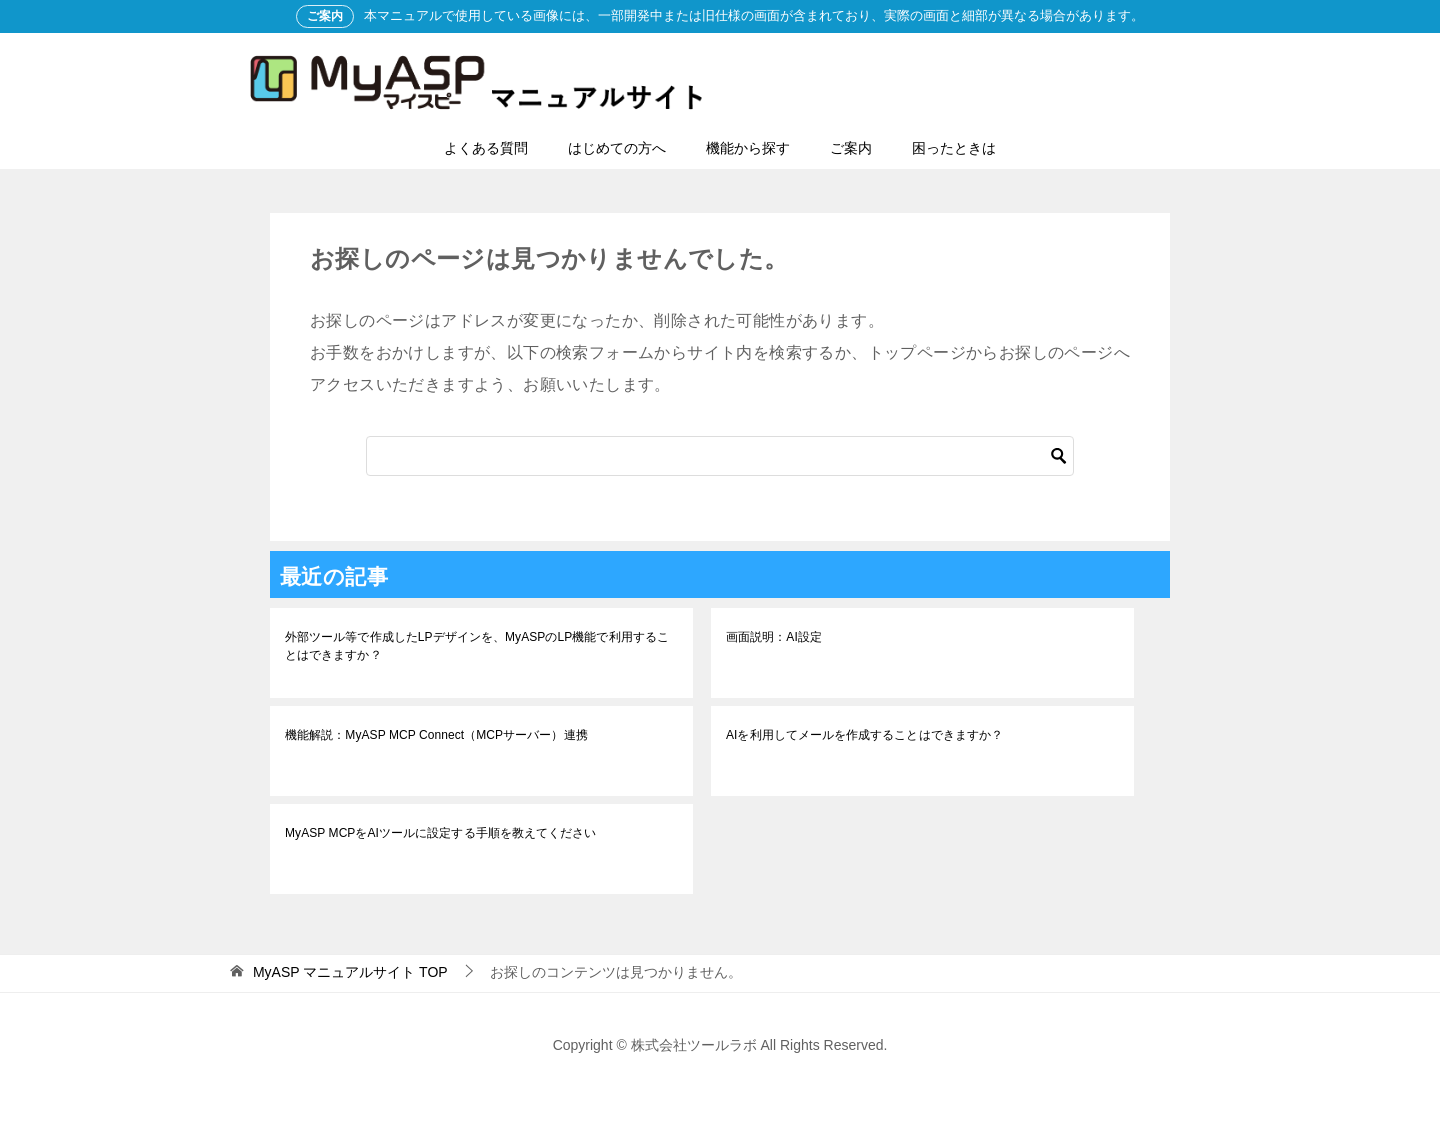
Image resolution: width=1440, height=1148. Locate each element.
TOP (350, 972)
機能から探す (748, 148)
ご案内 (851, 148)
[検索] (720, 456)
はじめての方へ (617, 148)
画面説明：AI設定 (773, 637)
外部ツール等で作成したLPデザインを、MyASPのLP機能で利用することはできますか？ (475, 646)
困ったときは (954, 148)
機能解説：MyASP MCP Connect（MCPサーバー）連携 (435, 735)
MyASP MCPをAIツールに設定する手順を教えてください (439, 833)
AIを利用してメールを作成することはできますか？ (863, 735)
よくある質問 (486, 148)
